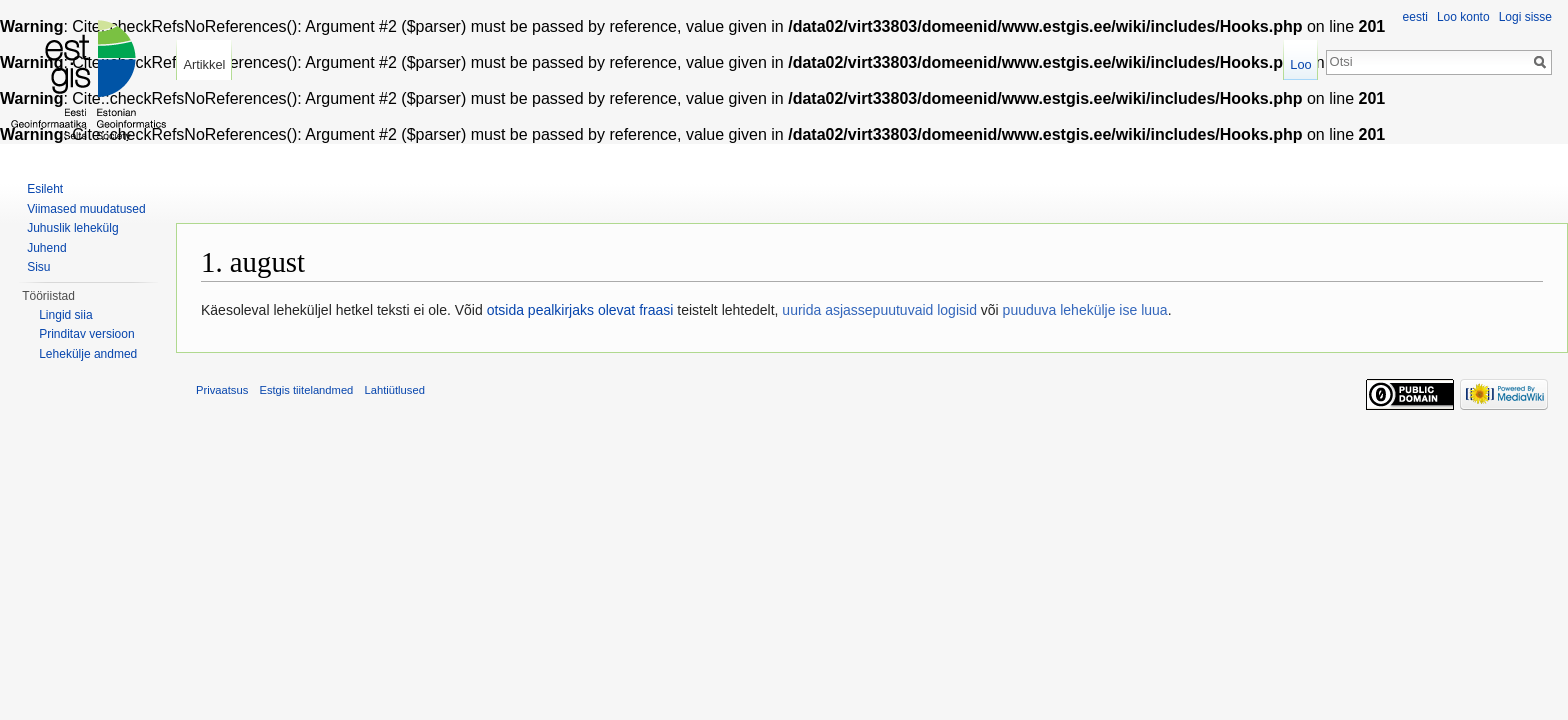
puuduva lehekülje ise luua (1085, 310)
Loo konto (1463, 17)
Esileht (45, 189)
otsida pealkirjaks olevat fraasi (580, 310)
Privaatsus (222, 390)
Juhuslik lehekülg (72, 228)
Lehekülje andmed (88, 354)
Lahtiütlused (395, 390)
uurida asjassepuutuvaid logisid (879, 310)
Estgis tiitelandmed (306, 390)
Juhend (46, 248)
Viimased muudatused (86, 209)
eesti (1415, 17)
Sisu (38, 267)
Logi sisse (1525, 17)
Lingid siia (65, 315)
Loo (1300, 64)
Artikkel (204, 64)
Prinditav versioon (86, 334)
